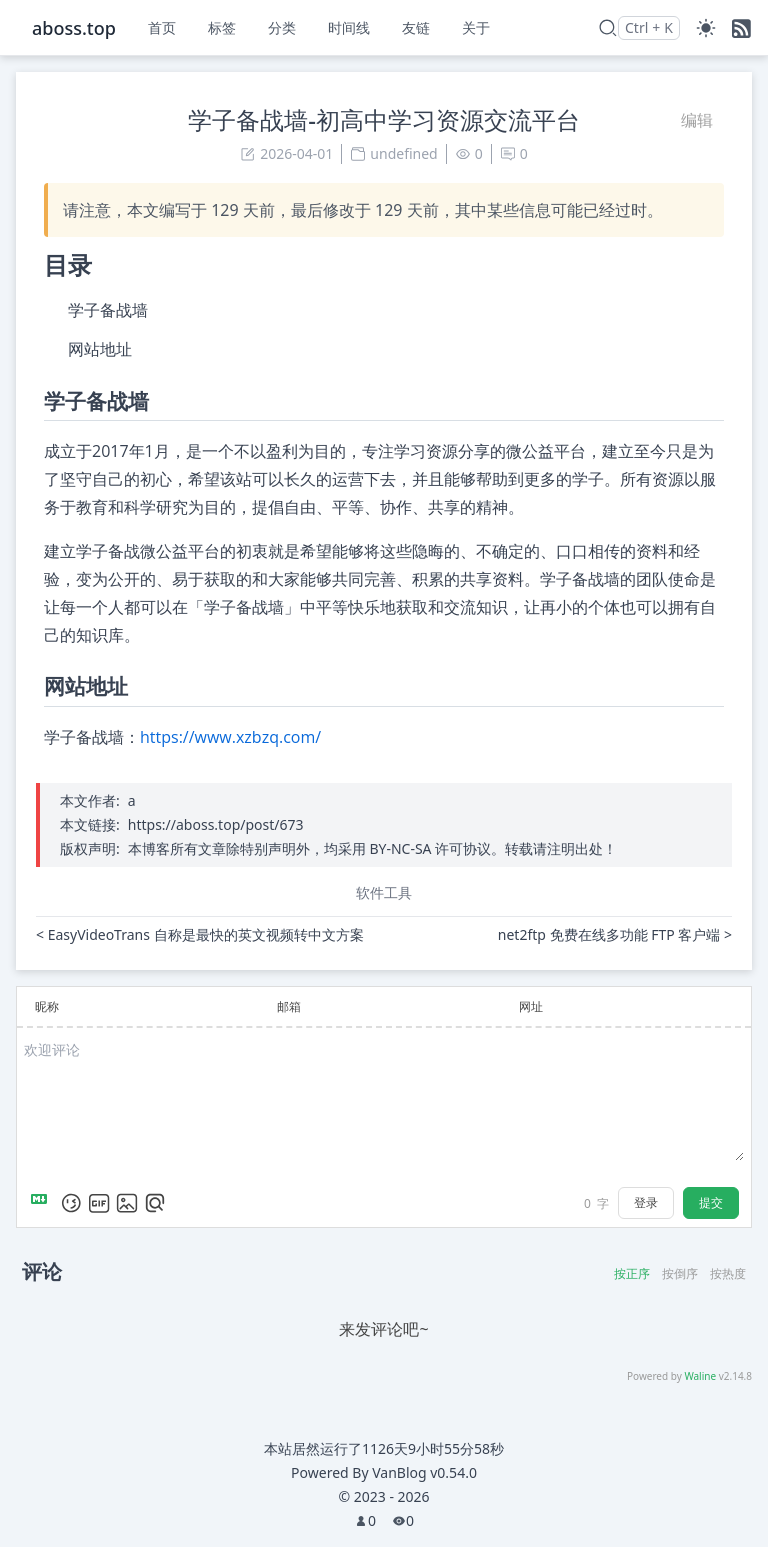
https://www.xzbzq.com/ (230, 737)
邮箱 (289, 1006)
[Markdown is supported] (43, 1203)
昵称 (47, 1006)
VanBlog (424, 1472)
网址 (531, 1006)
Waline (700, 1376)
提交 (711, 1202)
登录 (646, 1202)
